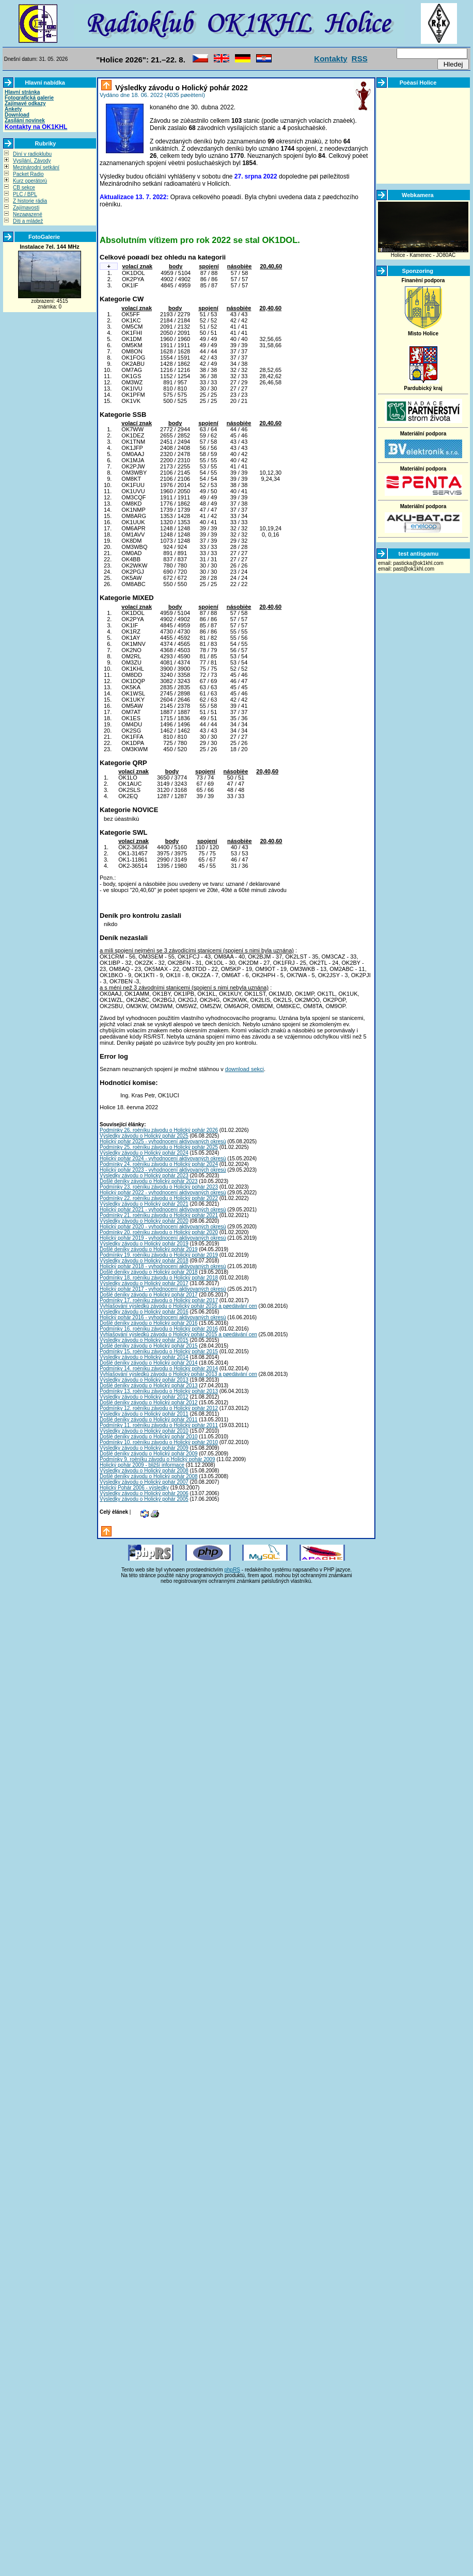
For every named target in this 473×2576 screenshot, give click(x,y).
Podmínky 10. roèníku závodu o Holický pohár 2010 (159, 1442)
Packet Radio (28, 174)
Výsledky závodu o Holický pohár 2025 (144, 1136)
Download (17, 115)
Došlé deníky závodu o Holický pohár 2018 (149, 1272)
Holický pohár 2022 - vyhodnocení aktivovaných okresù (163, 1192)
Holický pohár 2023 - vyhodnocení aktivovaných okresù (163, 1170)
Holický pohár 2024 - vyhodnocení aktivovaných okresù (163, 1158)
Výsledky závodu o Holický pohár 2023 (144, 1175)
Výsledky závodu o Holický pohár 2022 (180, 88)
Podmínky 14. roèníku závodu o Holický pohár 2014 (159, 1368)
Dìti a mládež (28, 221)
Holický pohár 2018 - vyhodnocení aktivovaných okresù (163, 1266)
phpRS (232, 1570)
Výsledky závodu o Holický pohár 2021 (144, 1204)
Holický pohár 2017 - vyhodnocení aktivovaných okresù (163, 1289)
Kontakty (330, 58)
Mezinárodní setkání (36, 167)
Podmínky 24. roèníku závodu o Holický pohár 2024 (159, 1164)
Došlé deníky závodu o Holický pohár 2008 (149, 1476)
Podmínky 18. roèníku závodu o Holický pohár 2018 (159, 1278)
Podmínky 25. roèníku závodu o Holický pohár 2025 (159, 1147)
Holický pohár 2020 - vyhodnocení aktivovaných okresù (163, 1226)
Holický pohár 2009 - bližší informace (142, 1465)
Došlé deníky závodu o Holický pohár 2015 (149, 1346)
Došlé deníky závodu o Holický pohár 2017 (149, 1295)
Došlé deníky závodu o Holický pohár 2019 (149, 1249)
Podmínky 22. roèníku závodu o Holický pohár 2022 (159, 1198)
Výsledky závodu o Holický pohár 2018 (144, 1260)
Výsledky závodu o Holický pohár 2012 (144, 1397)
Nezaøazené (27, 214)
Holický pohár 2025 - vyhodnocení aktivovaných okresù (163, 1141)
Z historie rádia (30, 201)
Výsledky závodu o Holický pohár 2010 (144, 1431)
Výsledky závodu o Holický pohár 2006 (144, 1493)
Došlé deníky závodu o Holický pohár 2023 (149, 1181)
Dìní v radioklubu (32, 154)
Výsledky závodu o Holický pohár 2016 (144, 1312)
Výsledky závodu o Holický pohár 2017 (144, 1283)
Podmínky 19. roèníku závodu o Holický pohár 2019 (159, 1255)
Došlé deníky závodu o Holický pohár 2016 (149, 1323)
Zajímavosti (26, 207)
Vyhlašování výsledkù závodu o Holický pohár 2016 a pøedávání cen (178, 1306)
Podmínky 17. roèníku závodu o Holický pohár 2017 (159, 1300)
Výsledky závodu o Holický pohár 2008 (144, 1470)
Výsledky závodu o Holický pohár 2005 (144, 1499)
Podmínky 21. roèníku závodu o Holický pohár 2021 (159, 1215)
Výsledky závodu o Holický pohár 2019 (144, 1243)
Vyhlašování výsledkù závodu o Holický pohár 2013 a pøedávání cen (178, 1374)
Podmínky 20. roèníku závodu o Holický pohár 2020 (159, 1232)
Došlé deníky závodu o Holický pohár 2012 (149, 1402)
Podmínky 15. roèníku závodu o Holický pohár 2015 (159, 1351)
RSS (360, 58)
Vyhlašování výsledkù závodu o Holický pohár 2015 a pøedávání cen (178, 1334)
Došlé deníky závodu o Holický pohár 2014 (149, 1363)
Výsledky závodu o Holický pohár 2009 (144, 1448)
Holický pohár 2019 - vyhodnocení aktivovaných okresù (163, 1238)
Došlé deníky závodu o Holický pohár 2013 (149, 1385)
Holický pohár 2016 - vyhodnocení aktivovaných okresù (163, 1317)
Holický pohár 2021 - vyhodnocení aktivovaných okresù (163, 1209)
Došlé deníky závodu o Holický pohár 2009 (149, 1453)
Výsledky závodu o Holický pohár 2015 (144, 1340)
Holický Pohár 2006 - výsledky (134, 1487)
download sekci (244, 1069)
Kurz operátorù (30, 181)
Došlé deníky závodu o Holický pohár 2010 (149, 1436)
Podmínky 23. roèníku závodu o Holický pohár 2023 (159, 1187)
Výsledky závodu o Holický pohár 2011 (144, 1414)
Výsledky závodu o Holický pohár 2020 (144, 1221)
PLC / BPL (25, 194)
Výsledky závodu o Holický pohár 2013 (144, 1380)
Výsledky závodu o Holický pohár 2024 (144, 1153)
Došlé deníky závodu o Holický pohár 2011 (149, 1419)
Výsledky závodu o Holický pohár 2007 (144, 1482)
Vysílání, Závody (32, 161)
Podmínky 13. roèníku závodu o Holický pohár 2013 (159, 1391)
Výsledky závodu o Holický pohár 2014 (144, 1357)
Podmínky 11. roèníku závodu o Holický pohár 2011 (159, 1425)
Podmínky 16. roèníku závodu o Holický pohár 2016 (159, 1329)
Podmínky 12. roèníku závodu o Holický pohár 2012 (159, 1408)
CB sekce (24, 187)
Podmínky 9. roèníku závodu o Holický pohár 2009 (157, 1459)
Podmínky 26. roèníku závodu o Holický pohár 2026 (159, 1130)
